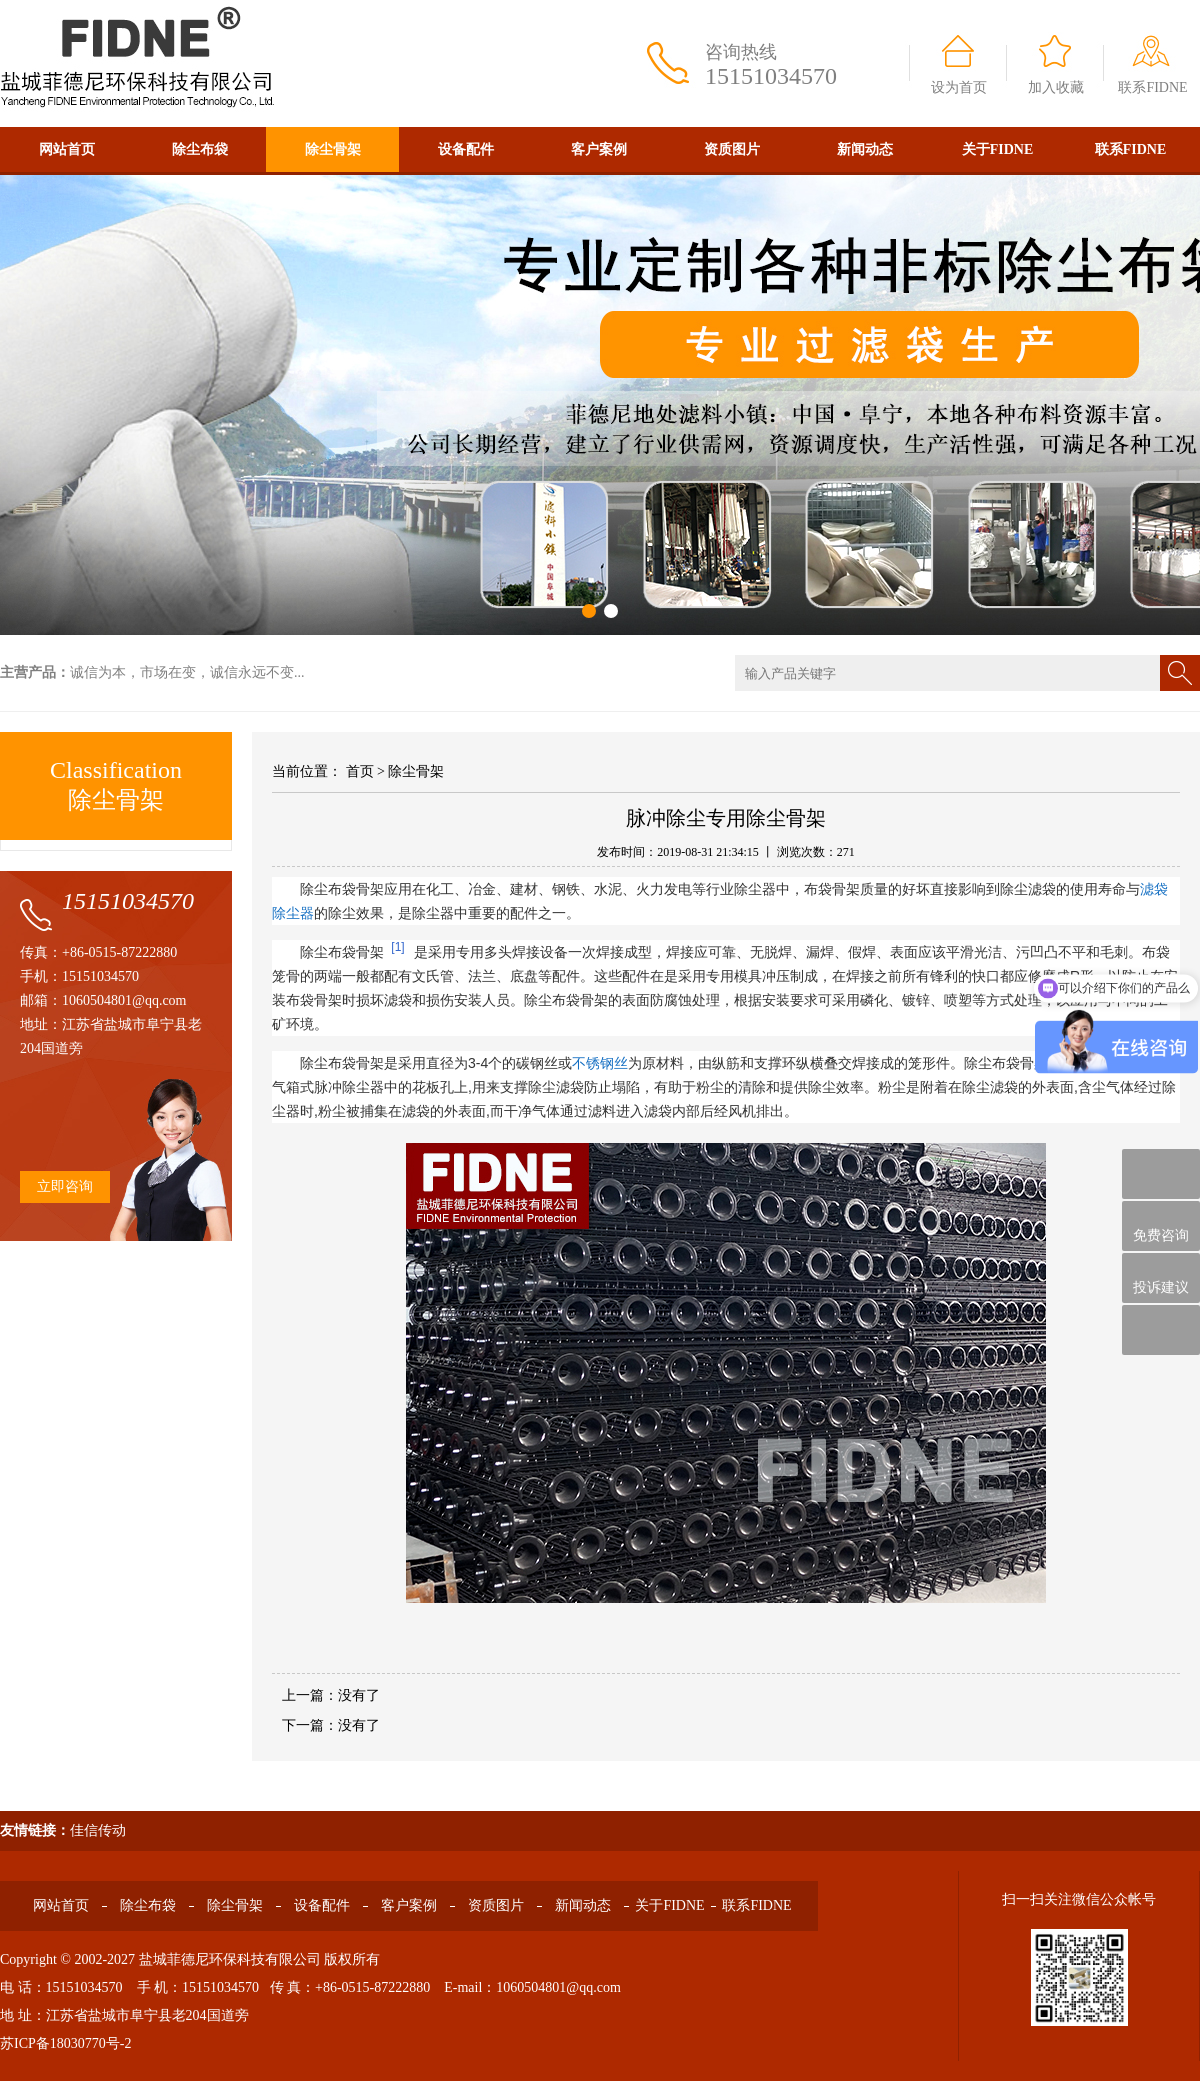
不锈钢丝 (600, 1063)
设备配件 (466, 149)
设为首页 (959, 87)
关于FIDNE (998, 149)
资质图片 (732, 149)
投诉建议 (1161, 1278)
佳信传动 (98, 1830)
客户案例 (599, 149)
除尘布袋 (200, 149)
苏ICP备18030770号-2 (65, 2043)
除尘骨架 (333, 149)
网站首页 (67, 149)
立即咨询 (65, 1186)
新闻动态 (865, 149)
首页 (360, 771)
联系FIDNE (1152, 87)
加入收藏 (1056, 87)
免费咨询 (1161, 1226)
